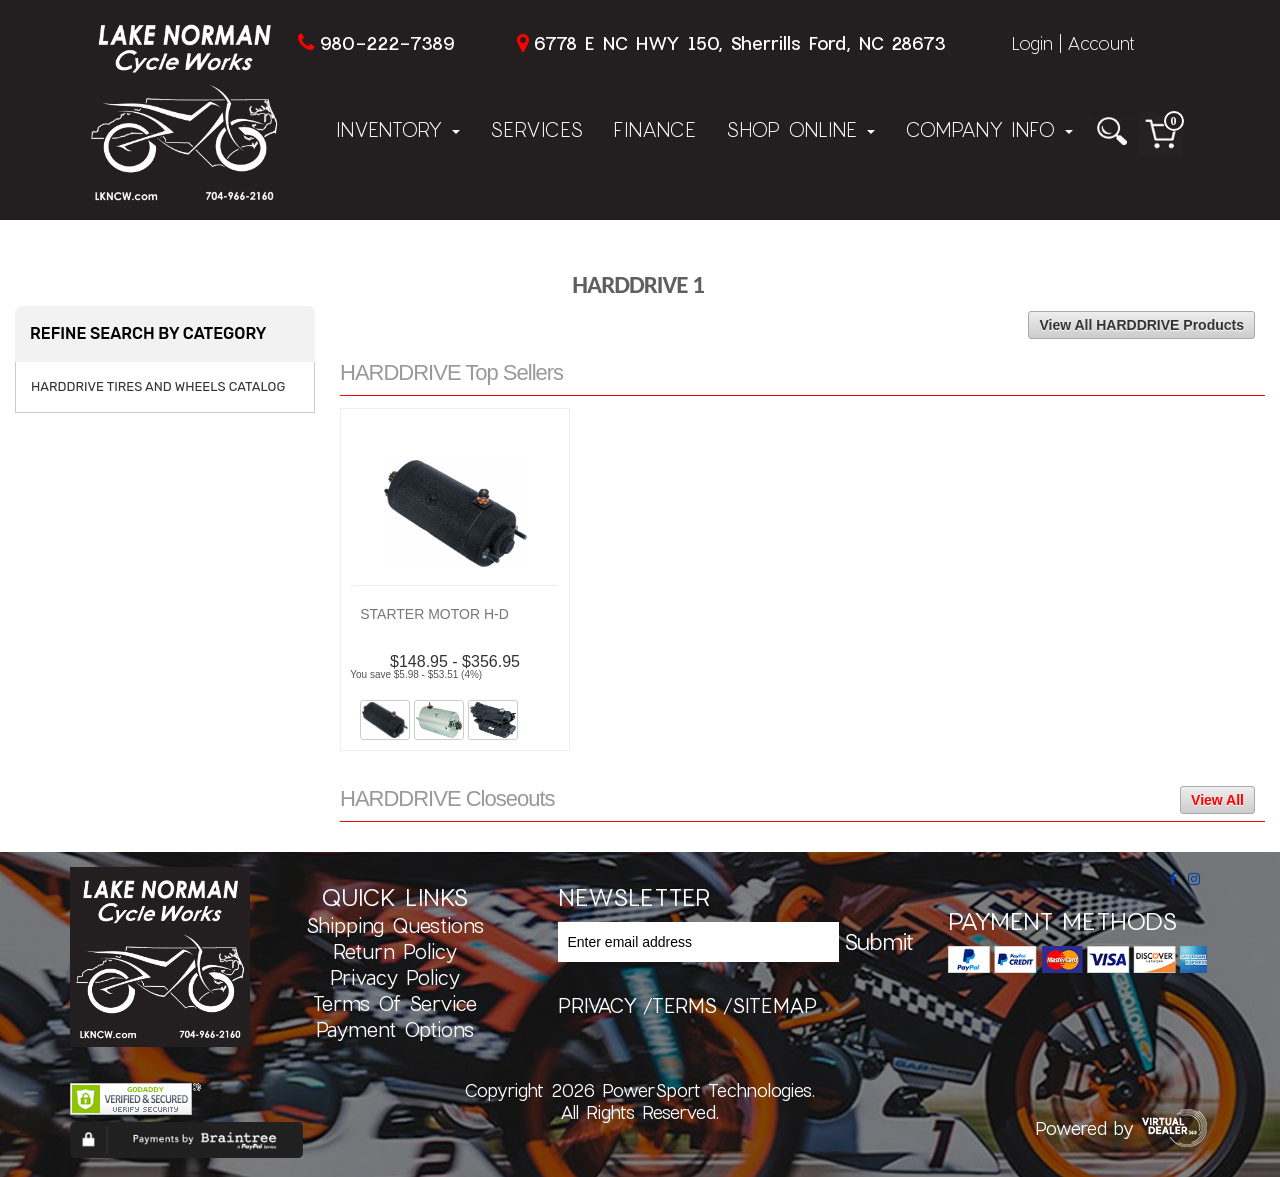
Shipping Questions (395, 925)
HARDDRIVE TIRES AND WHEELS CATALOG (158, 386)
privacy (597, 1005)
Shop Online (800, 129)
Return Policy (395, 951)
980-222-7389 (387, 43)
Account (1101, 43)
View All (1217, 800)
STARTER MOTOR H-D (434, 614)
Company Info (989, 129)
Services (536, 129)
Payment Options (395, 1029)
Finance (654, 129)
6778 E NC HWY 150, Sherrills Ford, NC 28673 (739, 43)
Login (1032, 43)
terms (684, 1005)
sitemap (774, 1005)
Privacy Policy (395, 977)
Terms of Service (395, 1003)
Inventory (398, 129)
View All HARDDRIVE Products (1141, 325)
